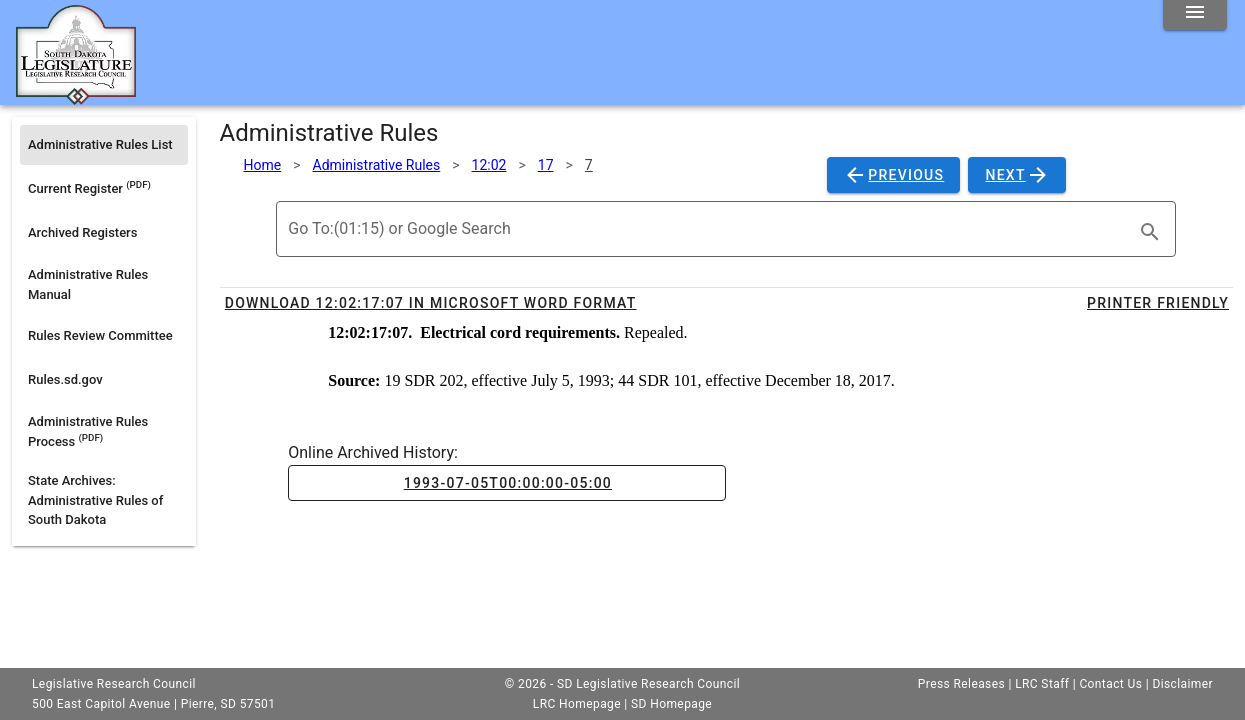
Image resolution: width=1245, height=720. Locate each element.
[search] (1150, 232)
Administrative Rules (377, 165)
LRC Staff (1042, 684)
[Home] (76, 97)
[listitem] (104, 145)
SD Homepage (671, 704)
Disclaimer (1182, 684)
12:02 (489, 165)
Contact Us (1110, 684)
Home (263, 165)
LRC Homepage (577, 704)
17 (546, 165)
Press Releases (961, 684)
